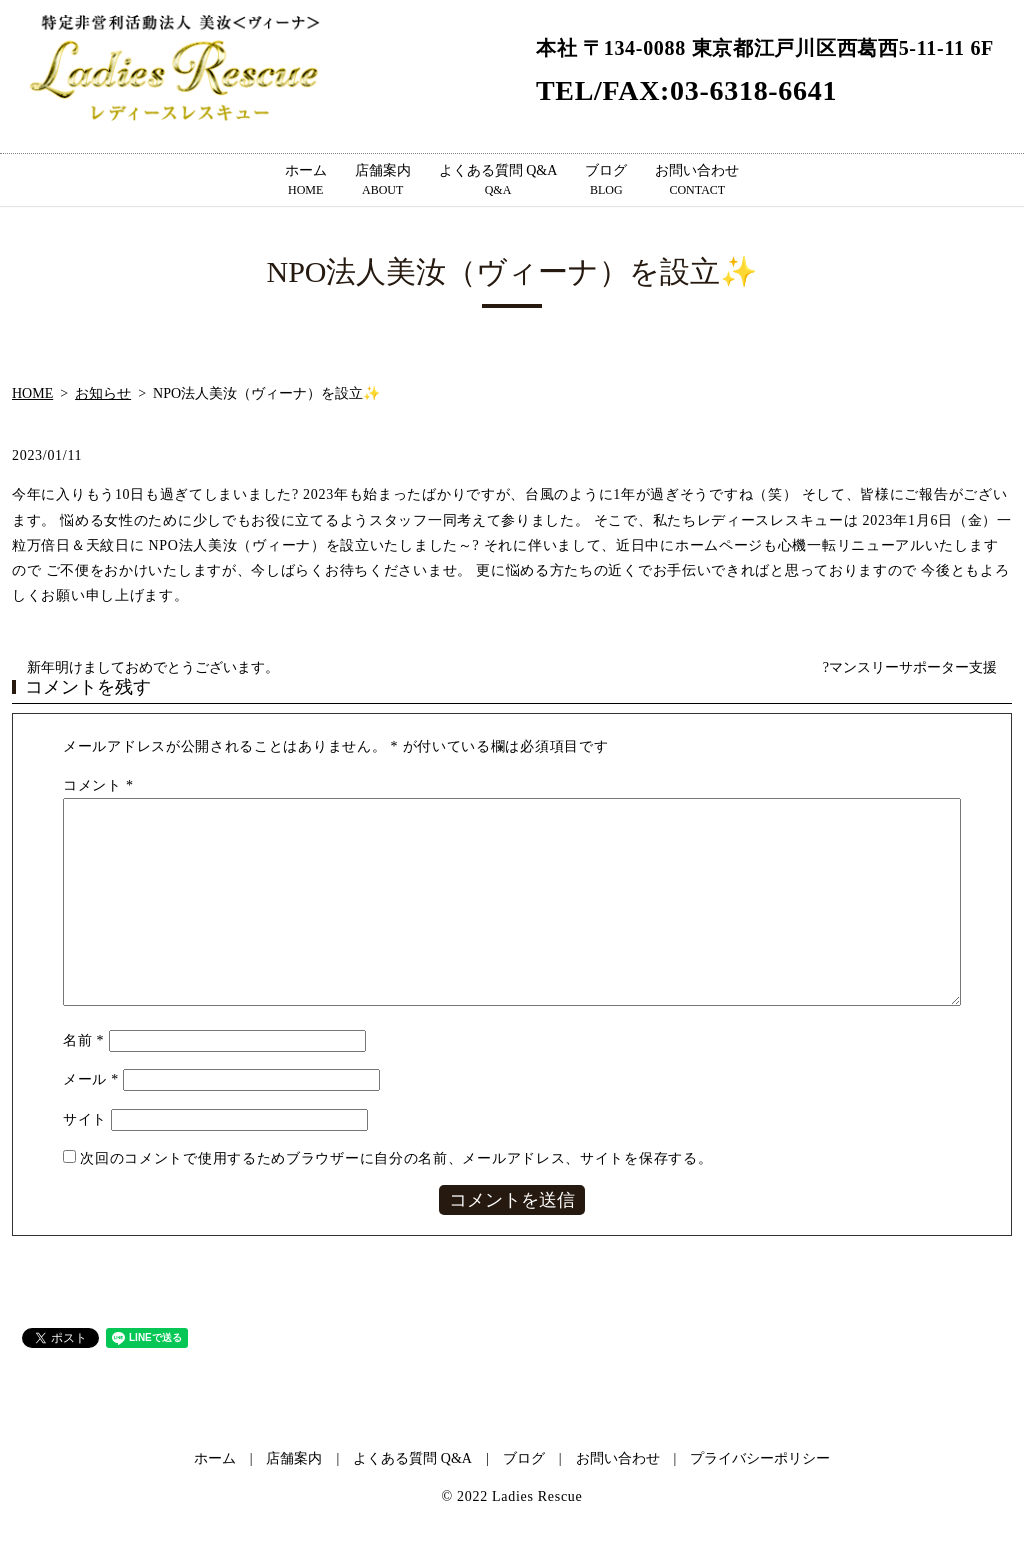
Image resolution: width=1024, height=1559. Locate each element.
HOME (32, 393)
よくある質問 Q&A (498, 181)
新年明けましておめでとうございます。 (153, 667)
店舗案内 (383, 181)
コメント (98, 785)
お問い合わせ (697, 181)
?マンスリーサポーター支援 (910, 667)
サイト (85, 1119)
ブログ (606, 181)
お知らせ (103, 393)
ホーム (306, 181)
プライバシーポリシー (760, 1458)
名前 (83, 1040)
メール (91, 1079)
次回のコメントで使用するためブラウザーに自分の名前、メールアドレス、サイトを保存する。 (396, 1158)
